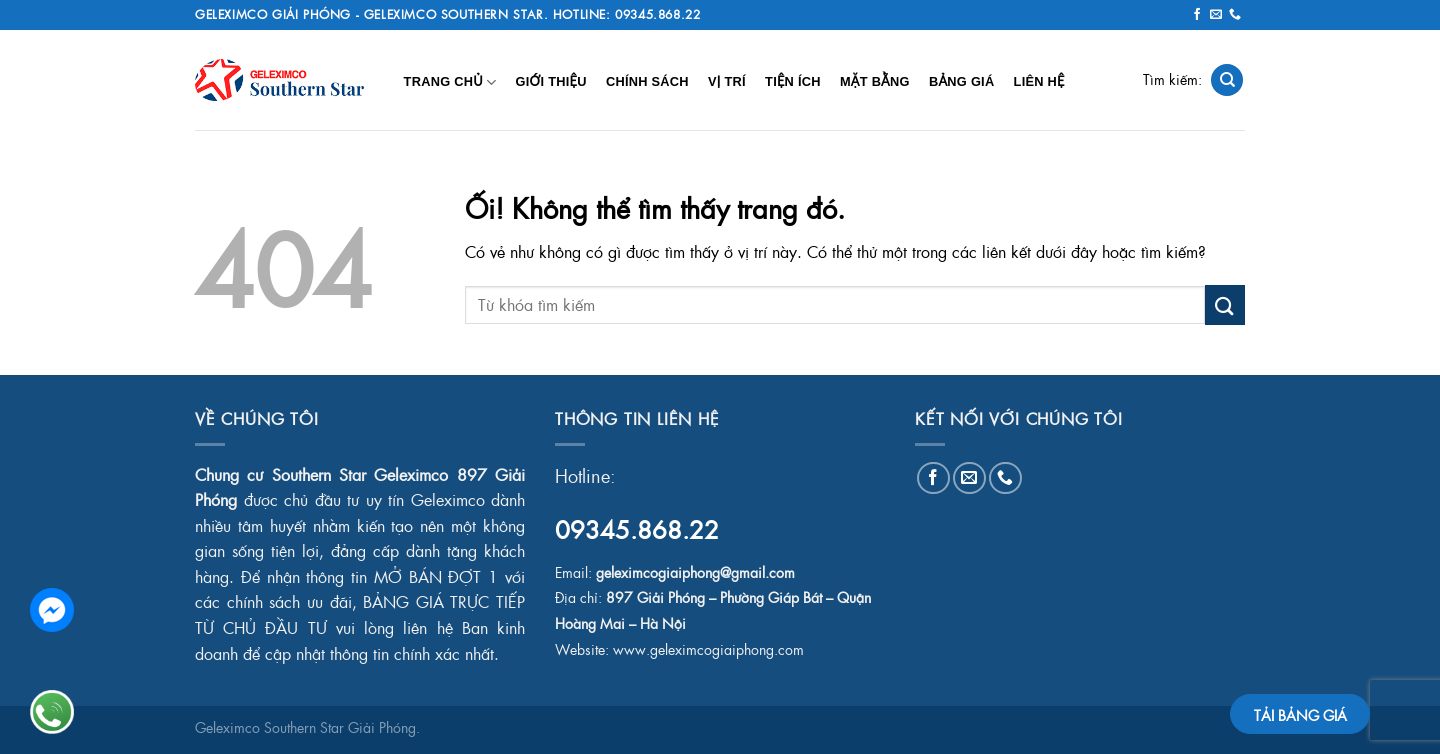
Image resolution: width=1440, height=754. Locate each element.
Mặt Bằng (875, 81)
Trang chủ (450, 82)
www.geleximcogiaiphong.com (708, 649)
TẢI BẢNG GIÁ (1300, 715)
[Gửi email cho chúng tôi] (1216, 15)
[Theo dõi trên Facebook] (1197, 15)
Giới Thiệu (550, 81)
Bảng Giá (961, 81)
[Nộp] (1225, 304)
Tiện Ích (793, 81)
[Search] (1227, 80)
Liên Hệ (1039, 81)
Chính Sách (647, 81)
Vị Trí (727, 81)
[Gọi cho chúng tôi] (1235, 15)
